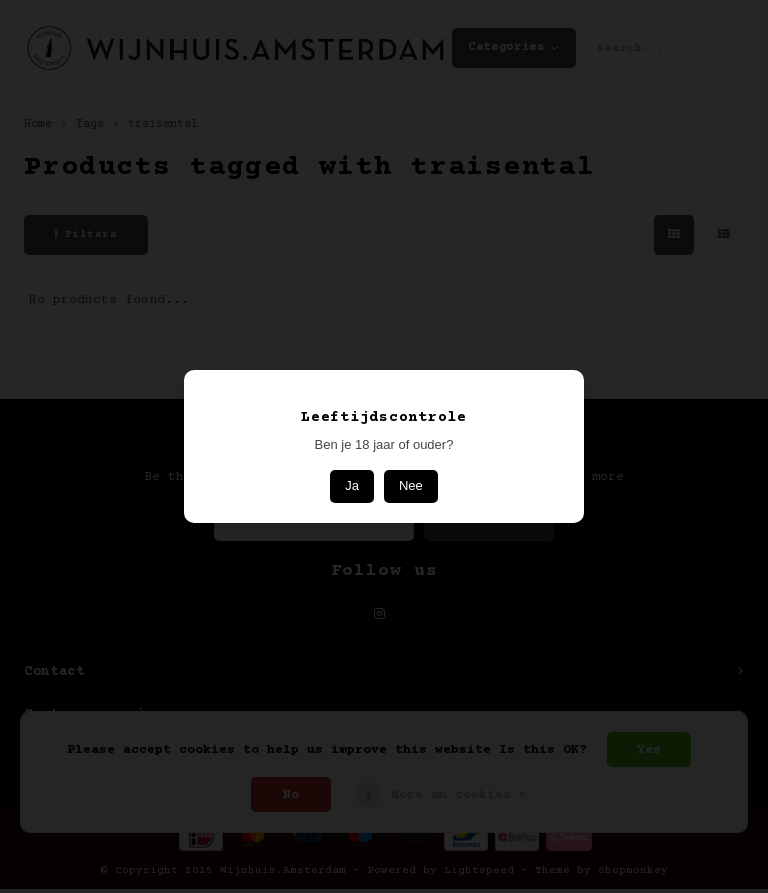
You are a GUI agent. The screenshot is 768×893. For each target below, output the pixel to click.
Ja (352, 485)
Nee (411, 485)
